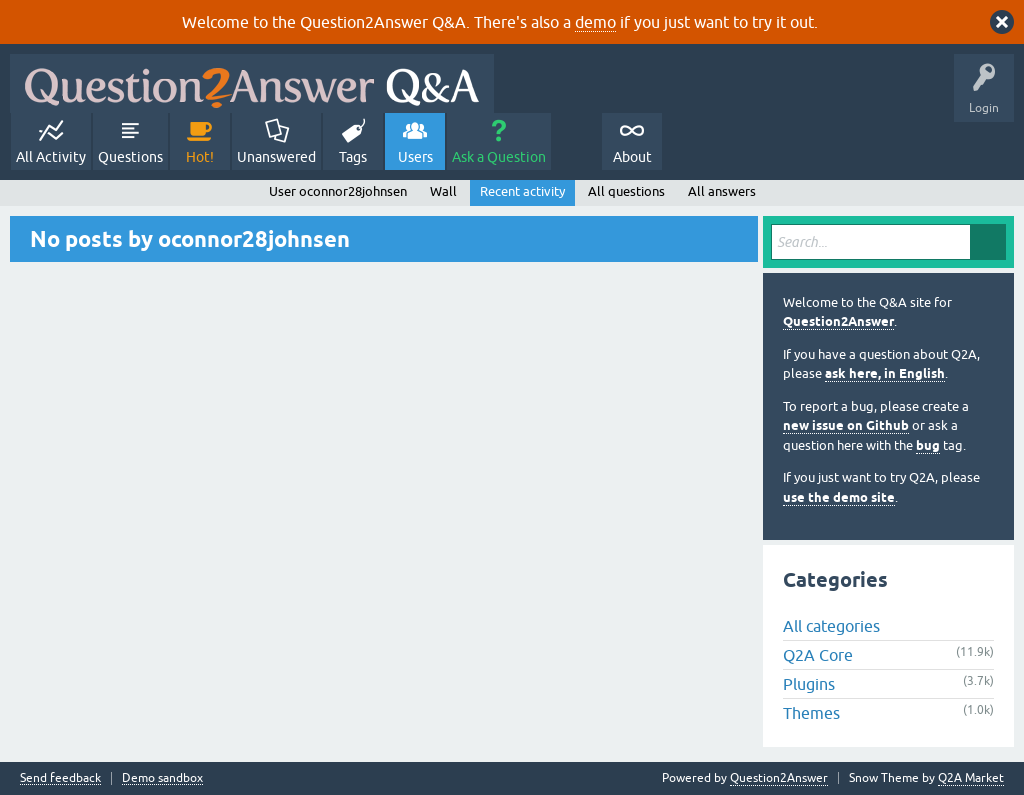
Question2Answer (838, 321)
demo (595, 22)
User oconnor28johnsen (338, 191)
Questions (130, 157)
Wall (443, 191)
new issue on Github (846, 425)
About (632, 157)
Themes (811, 713)
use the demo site (839, 497)
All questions (626, 191)
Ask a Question (499, 157)
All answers (722, 191)
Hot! (200, 157)
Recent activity (522, 191)
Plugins (809, 684)
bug (928, 445)
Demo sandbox (162, 778)
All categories (831, 626)
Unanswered (276, 157)
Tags (353, 157)
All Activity (51, 157)
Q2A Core (818, 655)
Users (415, 157)
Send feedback (60, 778)
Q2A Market (971, 778)
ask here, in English (885, 373)
